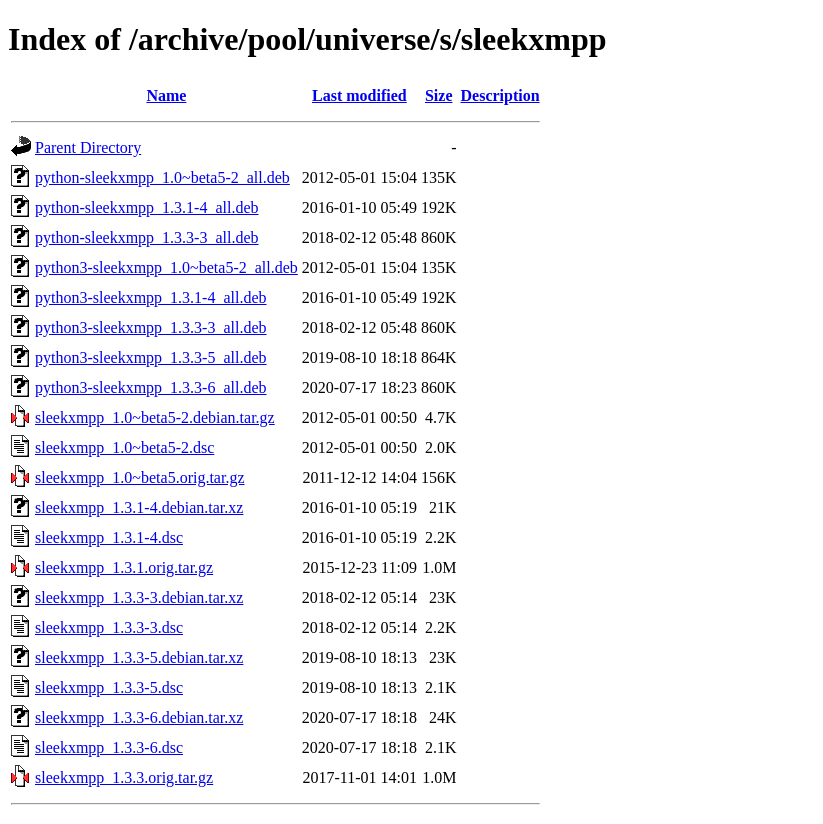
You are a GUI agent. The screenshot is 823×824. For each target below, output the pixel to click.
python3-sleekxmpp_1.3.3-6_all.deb (151, 387)
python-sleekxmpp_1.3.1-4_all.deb (147, 207)
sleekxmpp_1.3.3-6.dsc (109, 747)
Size (439, 95)
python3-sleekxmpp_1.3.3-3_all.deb (151, 327)
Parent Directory (88, 147)
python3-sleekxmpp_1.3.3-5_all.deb (151, 357)
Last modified (359, 95)
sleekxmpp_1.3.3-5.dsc (109, 687)
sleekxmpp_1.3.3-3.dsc (109, 627)
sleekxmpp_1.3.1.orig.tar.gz (124, 567)
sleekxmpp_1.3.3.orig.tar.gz (124, 777)
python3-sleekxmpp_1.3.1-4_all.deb (151, 297)
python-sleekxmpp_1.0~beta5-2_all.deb (162, 177)
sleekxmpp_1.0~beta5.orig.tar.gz (140, 477)
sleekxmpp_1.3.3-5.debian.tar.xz (139, 657)
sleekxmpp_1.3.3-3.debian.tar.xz (139, 597)
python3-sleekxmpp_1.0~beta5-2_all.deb (166, 267)
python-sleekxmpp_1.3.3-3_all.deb (147, 237)
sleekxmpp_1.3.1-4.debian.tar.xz (139, 507)
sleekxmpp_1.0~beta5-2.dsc (124, 447)
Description (500, 95)
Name (166, 95)
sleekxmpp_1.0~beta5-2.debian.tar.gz (155, 417)
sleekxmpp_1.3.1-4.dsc (109, 537)
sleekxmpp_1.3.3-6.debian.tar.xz (139, 717)
